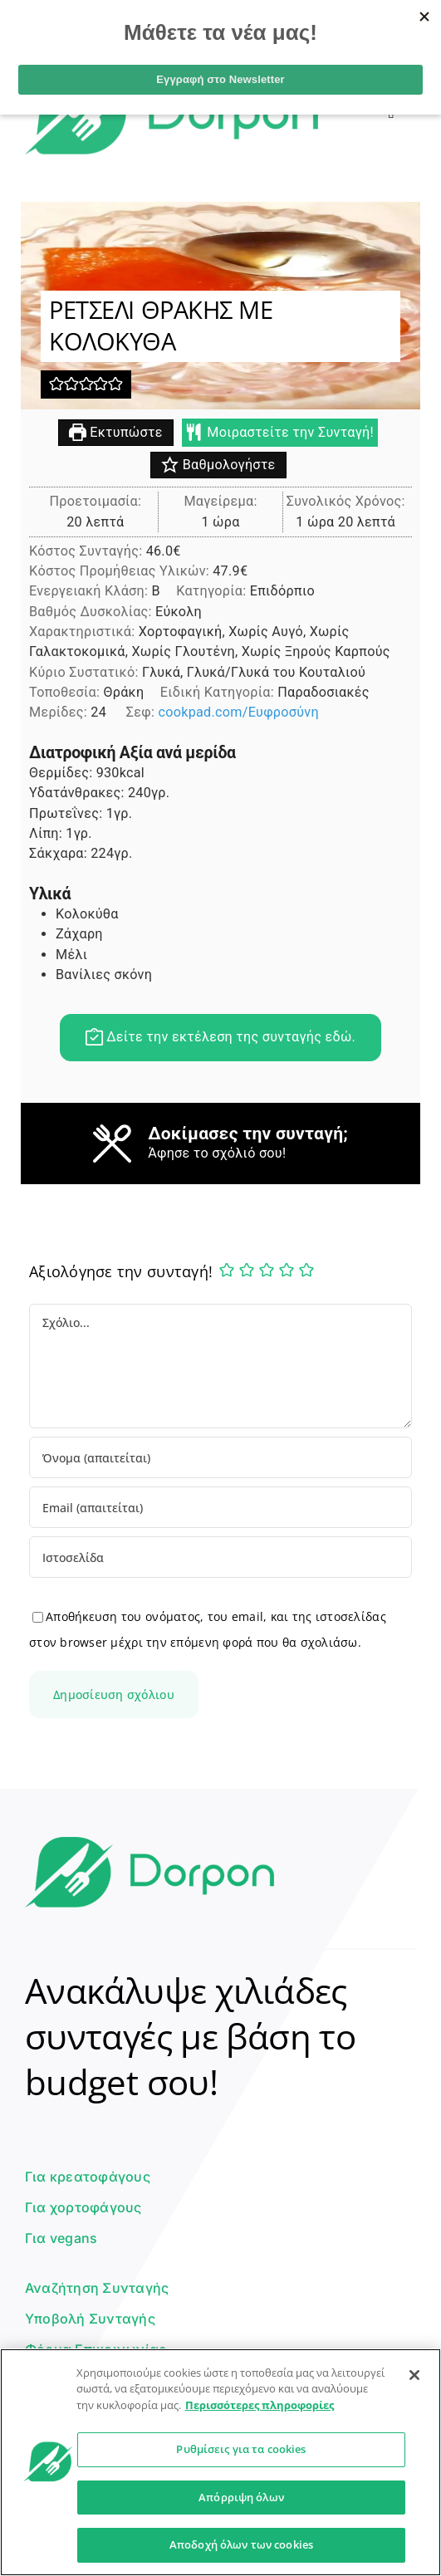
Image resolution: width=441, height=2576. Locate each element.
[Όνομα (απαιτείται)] (220, 1457)
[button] (56, 385)
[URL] (220, 1557)
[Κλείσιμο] (414, 2375)
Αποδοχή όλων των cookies (241, 2544)
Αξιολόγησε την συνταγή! (121, 1271)
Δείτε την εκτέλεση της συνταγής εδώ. (220, 1038)
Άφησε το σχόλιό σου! (217, 1154)
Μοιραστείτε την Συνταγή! (280, 433)
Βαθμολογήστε (218, 465)
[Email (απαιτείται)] (220, 1507)
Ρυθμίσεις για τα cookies (241, 2448)
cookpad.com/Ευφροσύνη (238, 713)
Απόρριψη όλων (241, 2497)
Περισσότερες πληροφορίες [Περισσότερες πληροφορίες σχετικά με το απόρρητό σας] (259, 2404)
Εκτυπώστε (116, 433)
